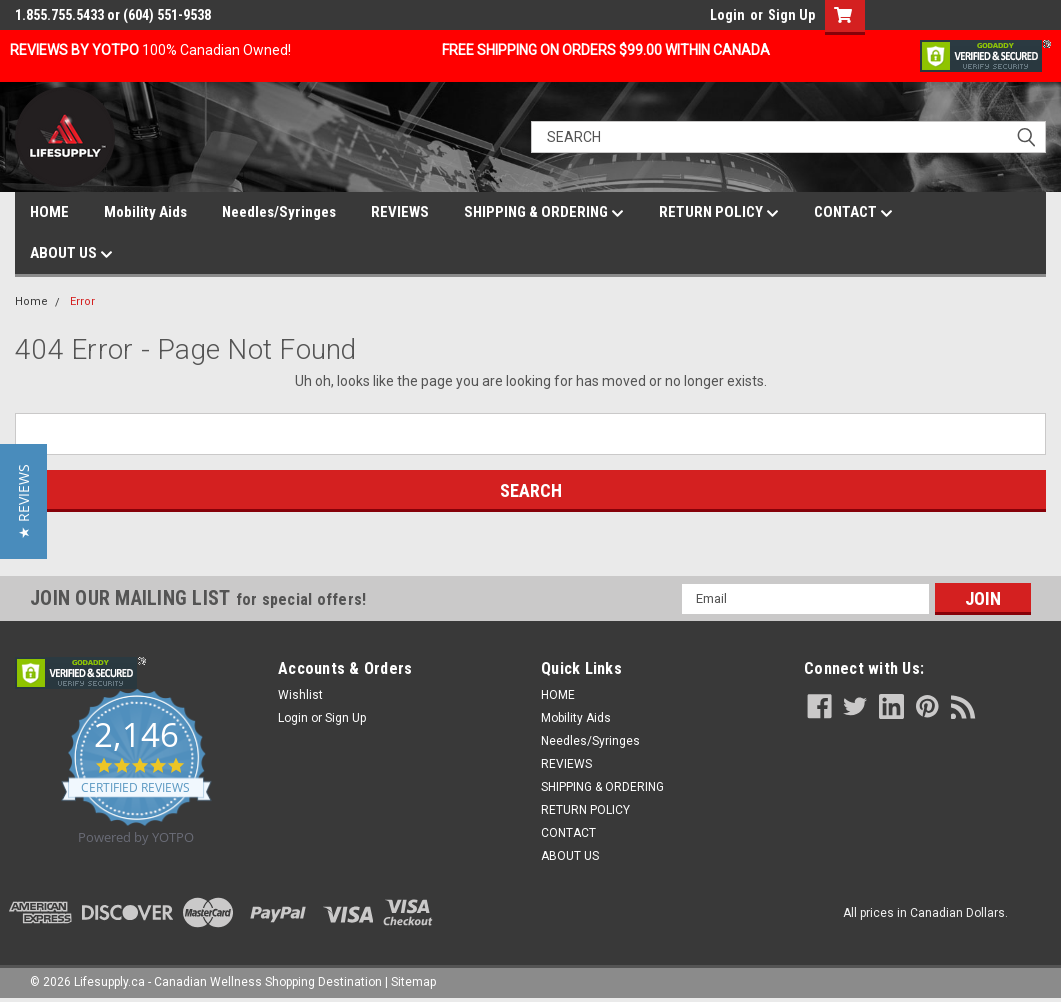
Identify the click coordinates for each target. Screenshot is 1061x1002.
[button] (23, 501)
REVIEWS (400, 212)
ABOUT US (71, 254)
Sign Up (791, 15)
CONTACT (853, 213)
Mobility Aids (145, 212)
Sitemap (413, 982)
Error (82, 301)
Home (31, 301)
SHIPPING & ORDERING (544, 213)
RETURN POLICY (719, 213)
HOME (49, 212)
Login (727, 15)
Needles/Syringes (279, 212)
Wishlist (300, 695)
